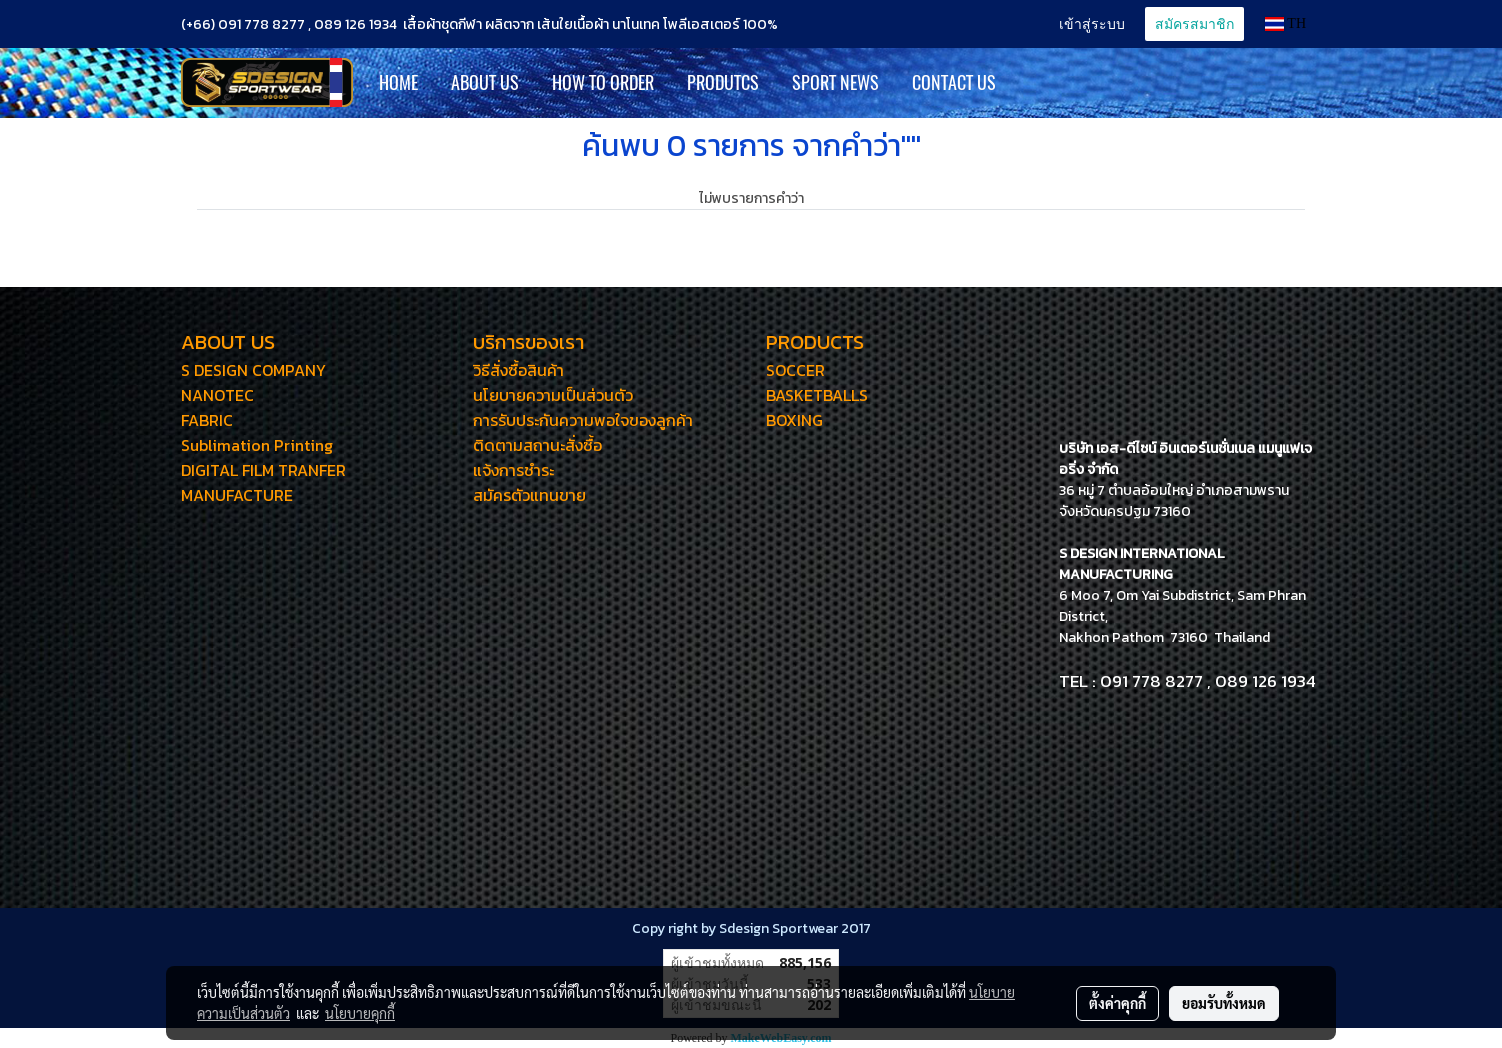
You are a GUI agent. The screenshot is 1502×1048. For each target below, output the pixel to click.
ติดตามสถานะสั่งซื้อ (537, 445)
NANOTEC (217, 395)
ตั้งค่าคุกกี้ (1117, 1003)
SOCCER (795, 370)
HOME (398, 82)
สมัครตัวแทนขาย (529, 495)
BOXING (794, 420)
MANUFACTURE (237, 495)
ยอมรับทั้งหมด (1224, 1003)
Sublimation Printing (257, 445)
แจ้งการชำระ (513, 470)
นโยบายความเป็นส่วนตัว (553, 395)
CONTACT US (954, 82)
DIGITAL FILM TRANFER (263, 470)
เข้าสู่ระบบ (1092, 23)
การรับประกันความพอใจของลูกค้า (583, 420)
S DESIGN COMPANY (253, 370)
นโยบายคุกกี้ (360, 1013)
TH (1285, 23)
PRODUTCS (723, 82)
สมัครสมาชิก (1194, 23)
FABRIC (207, 420)
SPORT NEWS (835, 82)
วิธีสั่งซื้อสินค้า (518, 370)
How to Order (603, 82)
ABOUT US (485, 82)
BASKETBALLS (817, 395)
